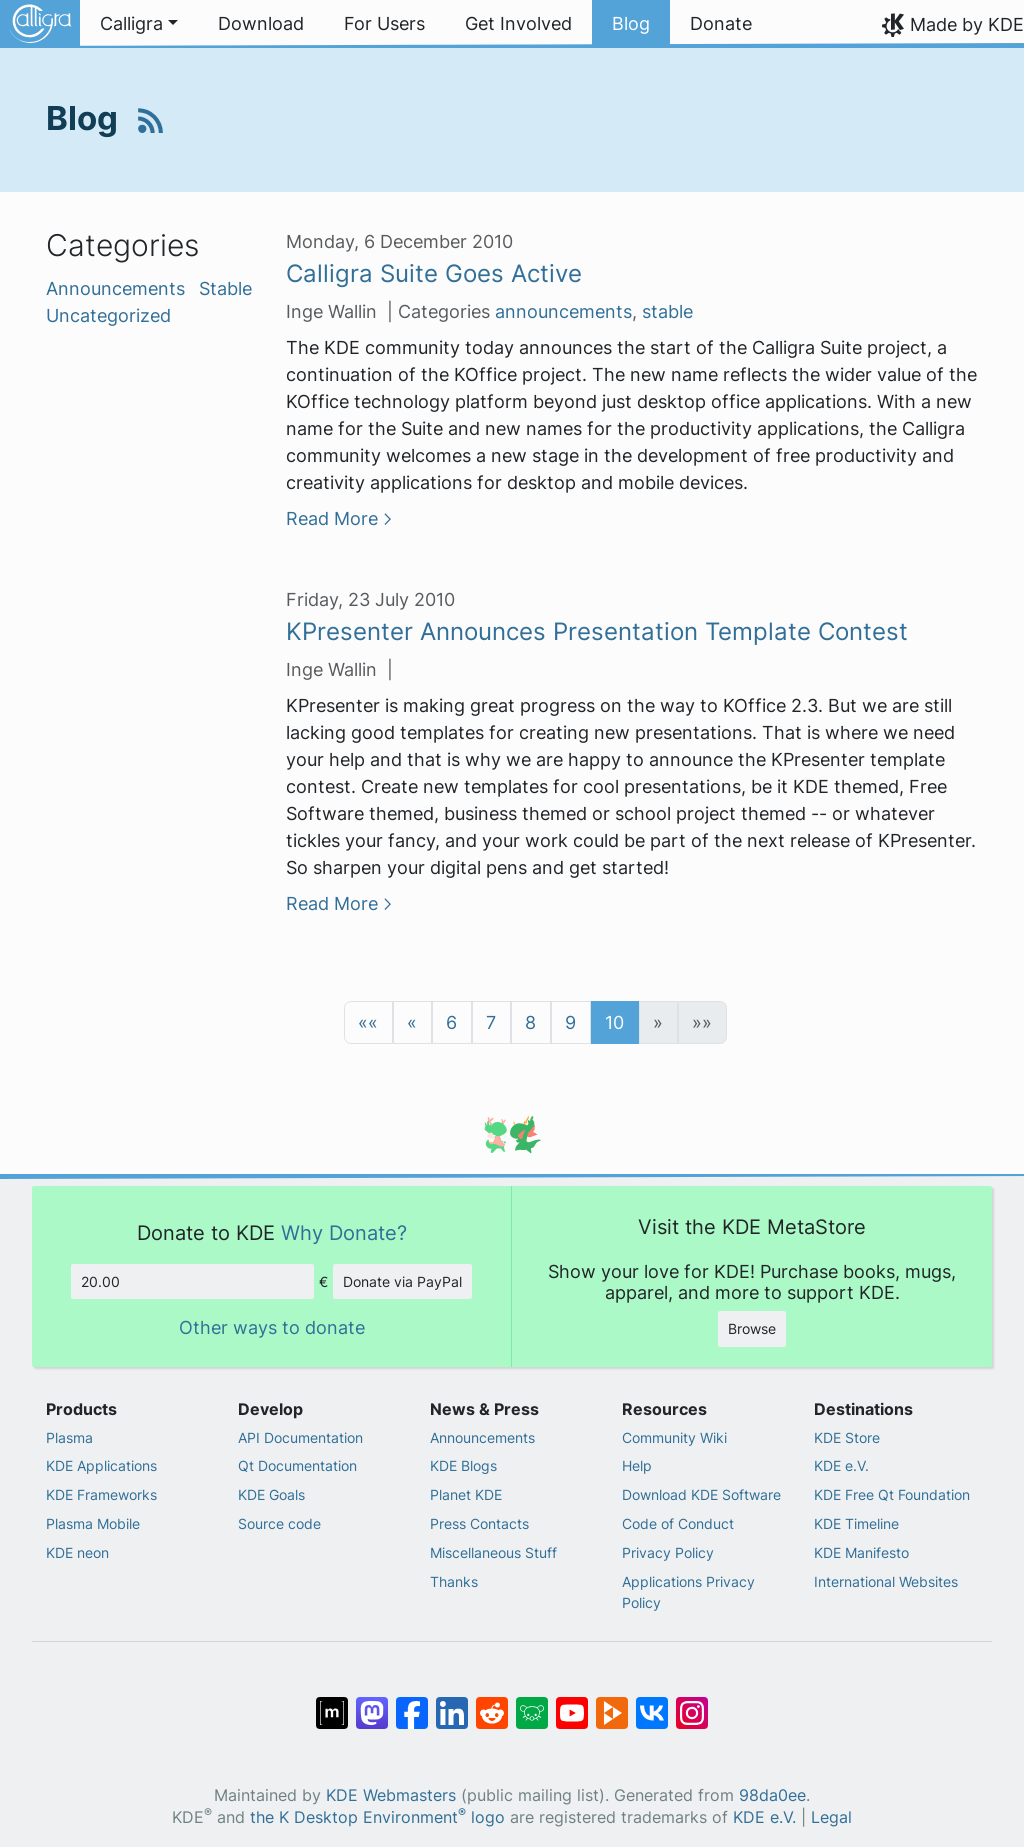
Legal (831, 1817)
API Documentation (300, 1437)
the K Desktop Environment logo (377, 1817)
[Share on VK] (652, 1703)
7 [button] (491, 1022)
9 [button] (570, 1022)
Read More (332, 518)
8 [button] (530, 1022)
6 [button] (451, 1022)
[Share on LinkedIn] (452, 1703)
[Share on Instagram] (692, 1703)
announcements (563, 311)
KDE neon (77, 1552)
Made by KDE (967, 24)
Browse (752, 1328)
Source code (279, 1523)
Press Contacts (479, 1523)
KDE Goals (271, 1494)
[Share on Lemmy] (532, 1703)
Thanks (454, 1581)
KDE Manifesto (861, 1552)
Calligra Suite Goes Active (434, 273)
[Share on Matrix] (332, 1703)
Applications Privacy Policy (688, 1592)
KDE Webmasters (391, 1795)
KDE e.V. (841, 1465)
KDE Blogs (463, 1465)
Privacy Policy (668, 1552)
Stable (225, 288)
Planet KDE (466, 1494)
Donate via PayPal (402, 1281)
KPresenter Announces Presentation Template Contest (597, 631)
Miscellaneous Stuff (493, 1552)
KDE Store (847, 1437)
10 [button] (614, 1022)
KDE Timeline (856, 1523)
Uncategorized (108, 315)
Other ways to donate (272, 1327)
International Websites (886, 1581)
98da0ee (772, 1795)
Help (637, 1465)
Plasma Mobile (93, 1523)
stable (667, 311)
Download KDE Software (701, 1494)
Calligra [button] (131, 23)
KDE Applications (101, 1465)
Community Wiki (674, 1437)
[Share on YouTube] (572, 1703)
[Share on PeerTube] (612, 1703)
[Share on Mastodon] (372, 1703)
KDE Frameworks (101, 1494)
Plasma (69, 1437)
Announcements (118, 288)
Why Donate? (344, 1232)
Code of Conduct (678, 1523)
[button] (368, 1022)
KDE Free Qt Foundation (892, 1494)
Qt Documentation (297, 1465)
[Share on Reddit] (492, 1703)
